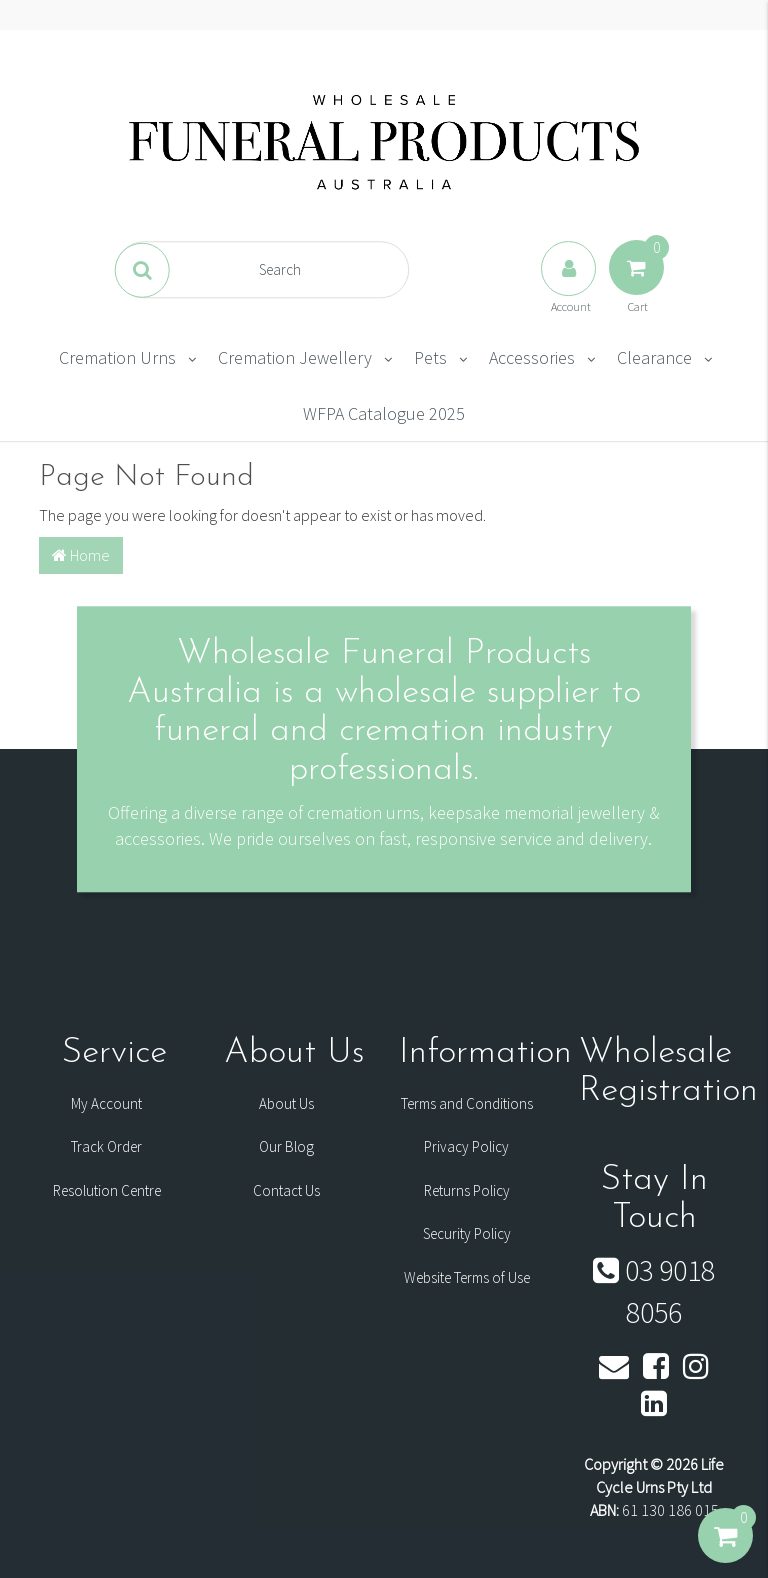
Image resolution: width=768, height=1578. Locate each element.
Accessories (532, 357)
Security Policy (467, 1233)
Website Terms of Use (467, 1277)
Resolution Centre (107, 1190)
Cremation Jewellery (295, 357)
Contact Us (286, 1190)
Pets (430, 357)
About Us (286, 1103)
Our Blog (286, 1146)
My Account (106, 1103)
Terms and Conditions (467, 1103)
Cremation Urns (117, 357)
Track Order (106, 1146)
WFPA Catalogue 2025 (384, 413)
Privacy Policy (466, 1146)
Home (81, 555)
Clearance (654, 357)
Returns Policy (467, 1190)
